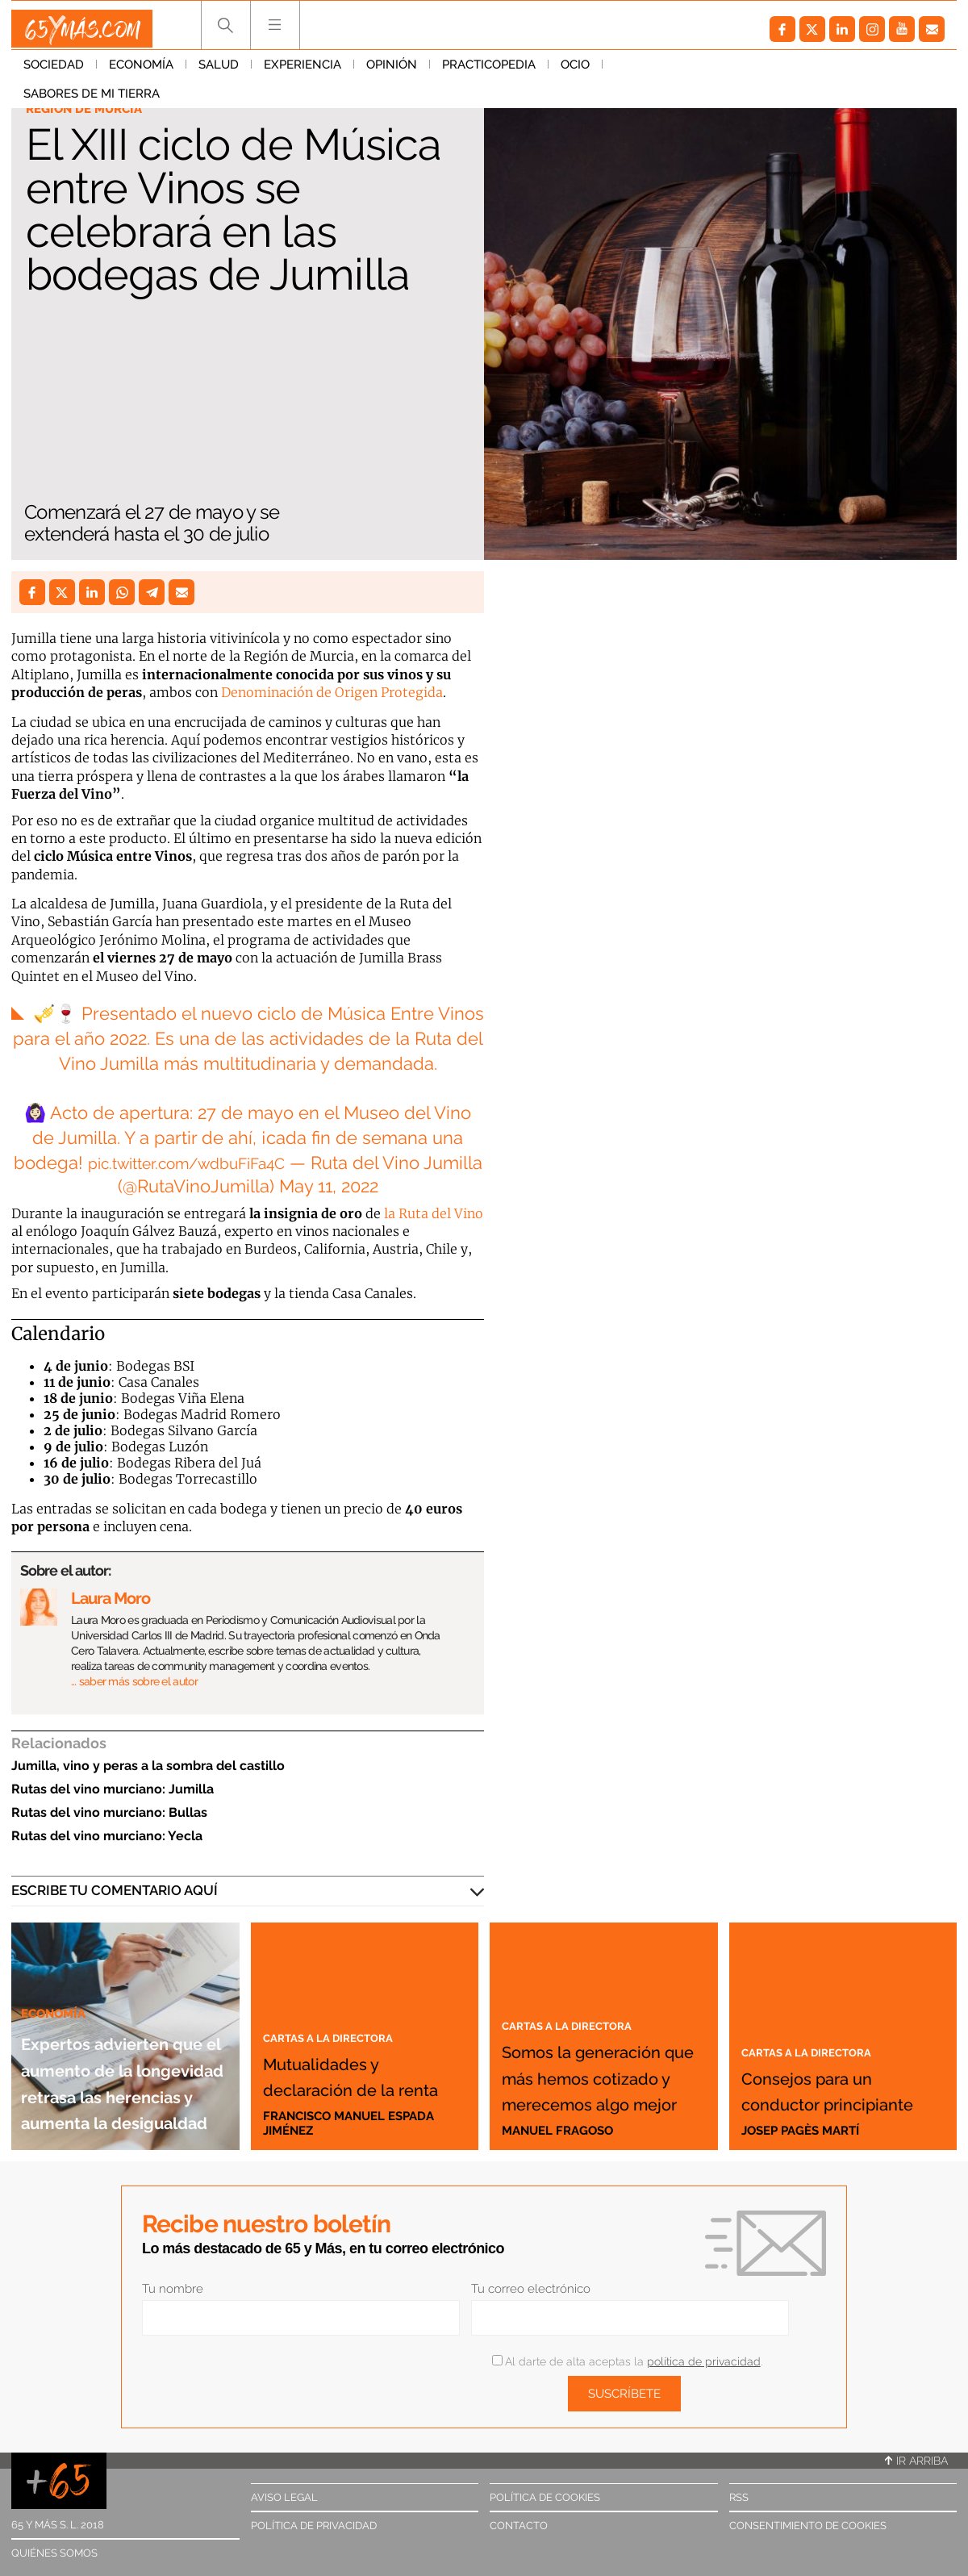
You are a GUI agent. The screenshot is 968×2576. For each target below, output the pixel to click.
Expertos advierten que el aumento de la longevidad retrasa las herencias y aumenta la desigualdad (125, 2027)
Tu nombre (172, 2289)
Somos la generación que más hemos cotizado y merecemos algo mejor (600, 2036)
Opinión (391, 72)
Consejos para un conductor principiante (829, 2075)
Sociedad (53, 72)
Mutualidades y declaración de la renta (358, 2061)
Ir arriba (916, 2460)
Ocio (575, 72)
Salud (218, 72)
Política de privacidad (314, 2526)
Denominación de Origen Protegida (332, 692)
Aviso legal (284, 2497)
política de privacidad (704, 2361)
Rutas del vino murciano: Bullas (109, 1812)
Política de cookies (545, 2497)
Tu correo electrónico (530, 2289)
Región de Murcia (91, 110)
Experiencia (302, 72)
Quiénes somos (54, 2553)
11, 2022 (360, 1185)
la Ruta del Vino (433, 1213)
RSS (739, 2497)
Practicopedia (489, 72)
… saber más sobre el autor (134, 1681)
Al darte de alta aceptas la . (627, 2361)
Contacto (519, 2526)
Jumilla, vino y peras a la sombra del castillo (148, 1765)
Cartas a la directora (344, 2010)
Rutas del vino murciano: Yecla (106, 1835)
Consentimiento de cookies (808, 2526)
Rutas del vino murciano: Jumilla (112, 1789)
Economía (141, 72)
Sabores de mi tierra (683, 72)
